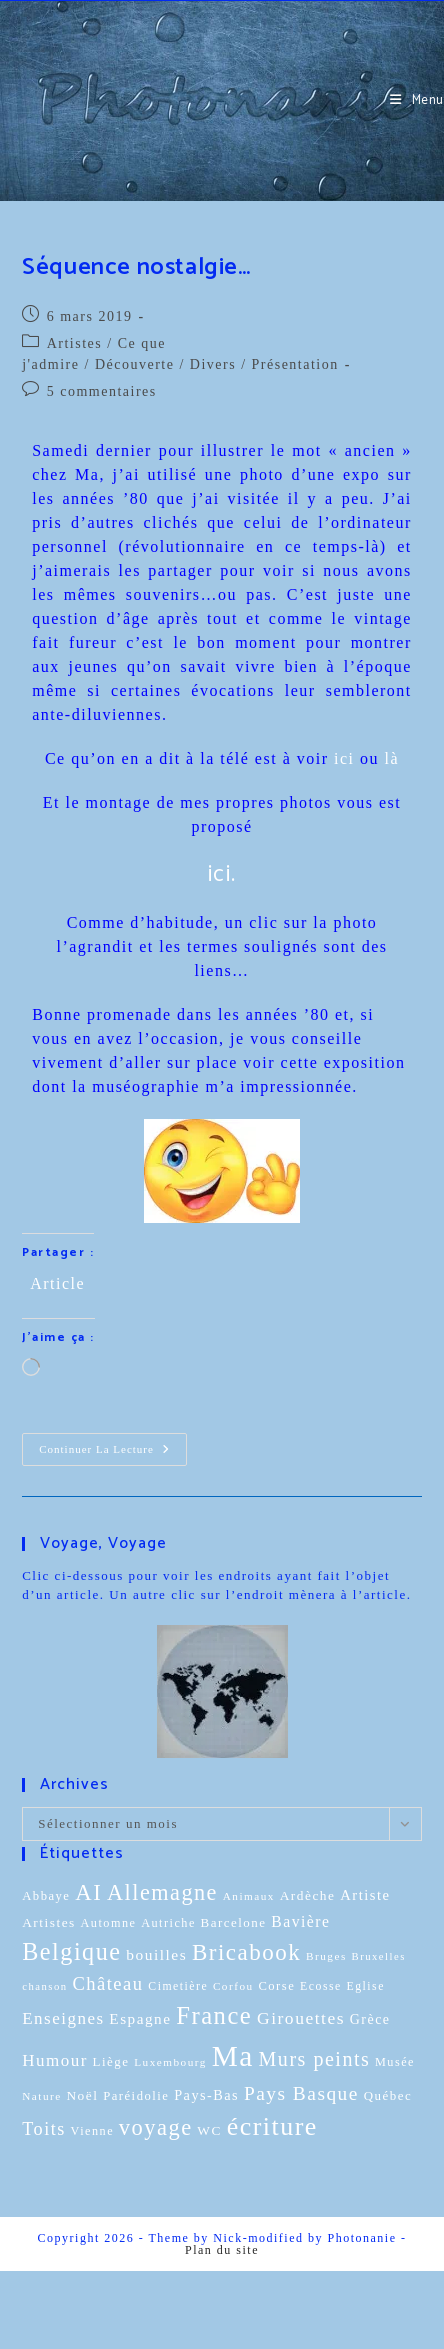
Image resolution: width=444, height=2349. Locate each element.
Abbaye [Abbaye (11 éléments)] (46, 1896)
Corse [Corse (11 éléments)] (276, 1986)
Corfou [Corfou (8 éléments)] (233, 1986)
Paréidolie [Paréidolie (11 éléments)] (136, 2096)
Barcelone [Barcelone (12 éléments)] (234, 1922)
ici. (222, 874)
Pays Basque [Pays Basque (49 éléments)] (301, 2093)
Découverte (135, 364)
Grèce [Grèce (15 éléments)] (370, 2019)
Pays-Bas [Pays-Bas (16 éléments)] (206, 2095)
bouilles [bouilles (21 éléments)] (156, 1954)
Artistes (75, 343)
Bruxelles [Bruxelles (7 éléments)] (379, 1956)
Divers (213, 364)
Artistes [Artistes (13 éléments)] (49, 1922)
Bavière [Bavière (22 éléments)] (300, 1921)
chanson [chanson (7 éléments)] (44, 1986)
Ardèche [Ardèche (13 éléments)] (308, 1895)
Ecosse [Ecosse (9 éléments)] (321, 1986)
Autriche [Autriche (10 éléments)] (168, 1923)
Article (57, 1282)
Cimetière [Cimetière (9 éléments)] (178, 1986)
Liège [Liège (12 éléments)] (111, 2061)
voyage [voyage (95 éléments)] (156, 2127)
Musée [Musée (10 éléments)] (395, 2062)
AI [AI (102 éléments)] (88, 1892)
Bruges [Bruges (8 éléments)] (326, 1956)
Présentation (295, 364)
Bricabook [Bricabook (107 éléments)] (246, 1952)
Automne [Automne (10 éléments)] (109, 1923)
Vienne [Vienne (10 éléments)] (92, 2131)
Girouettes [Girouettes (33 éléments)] (301, 2018)
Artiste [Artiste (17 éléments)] (365, 1895)
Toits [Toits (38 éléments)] (44, 2129)
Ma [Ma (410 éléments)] (233, 2056)
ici (344, 758)
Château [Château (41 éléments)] (107, 1983)
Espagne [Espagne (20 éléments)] (140, 2018)
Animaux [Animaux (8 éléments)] (249, 1896)
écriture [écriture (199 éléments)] (272, 2126)
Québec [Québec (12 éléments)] (388, 2095)
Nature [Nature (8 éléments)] (41, 2096)
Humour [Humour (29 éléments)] (55, 2060)
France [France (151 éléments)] (214, 2015)
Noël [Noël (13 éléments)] (82, 2095)
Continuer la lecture (113, 1444)
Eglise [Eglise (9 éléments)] (366, 1986)
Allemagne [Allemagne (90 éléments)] (162, 1892)
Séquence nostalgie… (136, 267)
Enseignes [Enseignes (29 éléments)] (63, 2018)
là (392, 758)
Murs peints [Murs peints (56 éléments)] (315, 2059)
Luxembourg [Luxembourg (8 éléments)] (170, 2062)
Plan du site (222, 2250)
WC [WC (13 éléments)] (209, 2130)
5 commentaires (102, 391)
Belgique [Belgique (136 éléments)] (71, 1951)
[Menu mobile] (417, 100)
